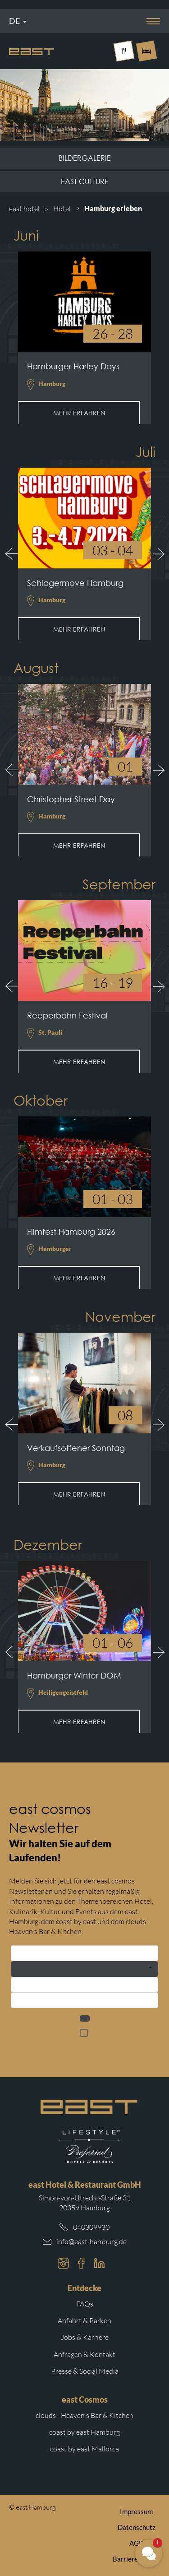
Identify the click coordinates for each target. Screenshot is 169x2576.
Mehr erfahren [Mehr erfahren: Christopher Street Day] (79, 845)
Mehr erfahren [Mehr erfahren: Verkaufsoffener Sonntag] (79, 1494)
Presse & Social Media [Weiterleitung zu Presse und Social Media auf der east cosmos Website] (85, 2371)
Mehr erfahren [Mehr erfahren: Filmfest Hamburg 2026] (79, 1278)
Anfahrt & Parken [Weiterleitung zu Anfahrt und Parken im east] (84, 2320)
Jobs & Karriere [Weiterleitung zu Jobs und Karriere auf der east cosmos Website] (85, 2337)
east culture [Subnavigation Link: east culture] (85, 181)
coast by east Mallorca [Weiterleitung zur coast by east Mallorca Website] (84, 2448)
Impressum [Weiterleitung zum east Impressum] (136, 2511)
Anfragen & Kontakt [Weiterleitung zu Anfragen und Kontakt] (84, 2354)
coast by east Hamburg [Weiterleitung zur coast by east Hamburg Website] (84, 2432)
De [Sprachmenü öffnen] (14, 21)
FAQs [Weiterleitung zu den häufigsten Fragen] (84, 2303)
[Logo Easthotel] (31, 51)
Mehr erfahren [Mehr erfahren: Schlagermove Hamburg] (79, 629)
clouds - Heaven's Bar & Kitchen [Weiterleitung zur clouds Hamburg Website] (84, 2415)
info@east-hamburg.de (91, 2241)
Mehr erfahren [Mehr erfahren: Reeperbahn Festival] (79, 1061)
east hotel (24, 208)
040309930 (91, 2227)
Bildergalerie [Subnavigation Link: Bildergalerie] (85, 158)
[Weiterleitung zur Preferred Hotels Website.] (89, 2147)
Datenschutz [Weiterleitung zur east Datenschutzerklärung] (136, 2527)
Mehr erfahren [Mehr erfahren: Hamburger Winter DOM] (79, 1721)
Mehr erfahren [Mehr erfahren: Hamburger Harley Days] (79, 413)
